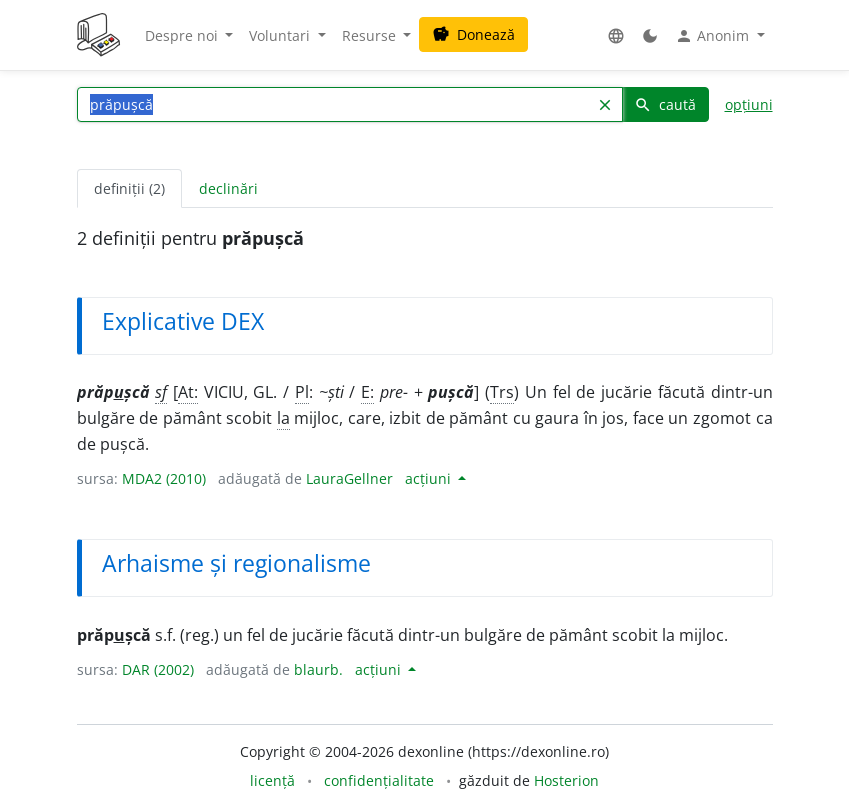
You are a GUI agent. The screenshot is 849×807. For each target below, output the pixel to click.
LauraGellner (349, 478)
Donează (473, 34)
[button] (616, 35)
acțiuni (430, 478)
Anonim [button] (714, 36)
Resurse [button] (371, 35)
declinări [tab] (228, 188)
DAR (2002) (158, 669)
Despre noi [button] (183, 35)
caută (665, 104)
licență (272, 780)
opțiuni (749, 104)
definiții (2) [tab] (129, 188)
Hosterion (566, 780)
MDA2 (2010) (164, 478)
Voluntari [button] (281, 35)
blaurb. (318, 669)
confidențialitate (379, 780)
